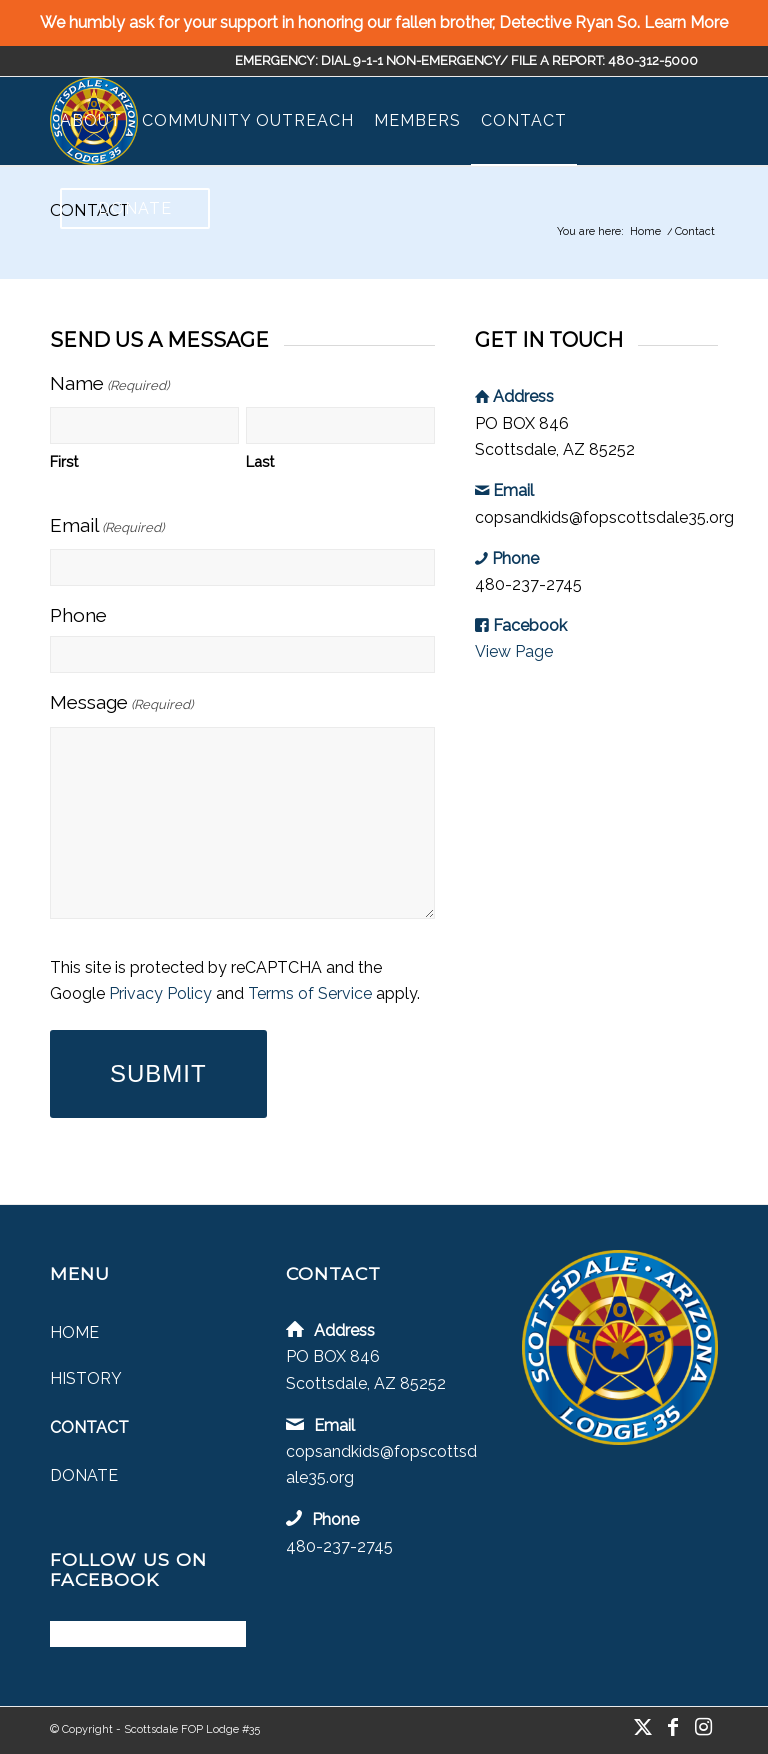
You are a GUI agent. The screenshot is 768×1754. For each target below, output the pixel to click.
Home (74, 1332)
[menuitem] (91, 121)
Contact (89, 1427)
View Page (514, 651)
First (64, 461)
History (86, 1378)
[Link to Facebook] (673, 1727)
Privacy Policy (160, 993)
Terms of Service (310, 993)
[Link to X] (643, 1727)
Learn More (686, 22)
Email (107, 527)
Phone (78, 615)
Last (260, 461)
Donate (84, 1475)
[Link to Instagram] (703, 1727)
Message (121, 704)
